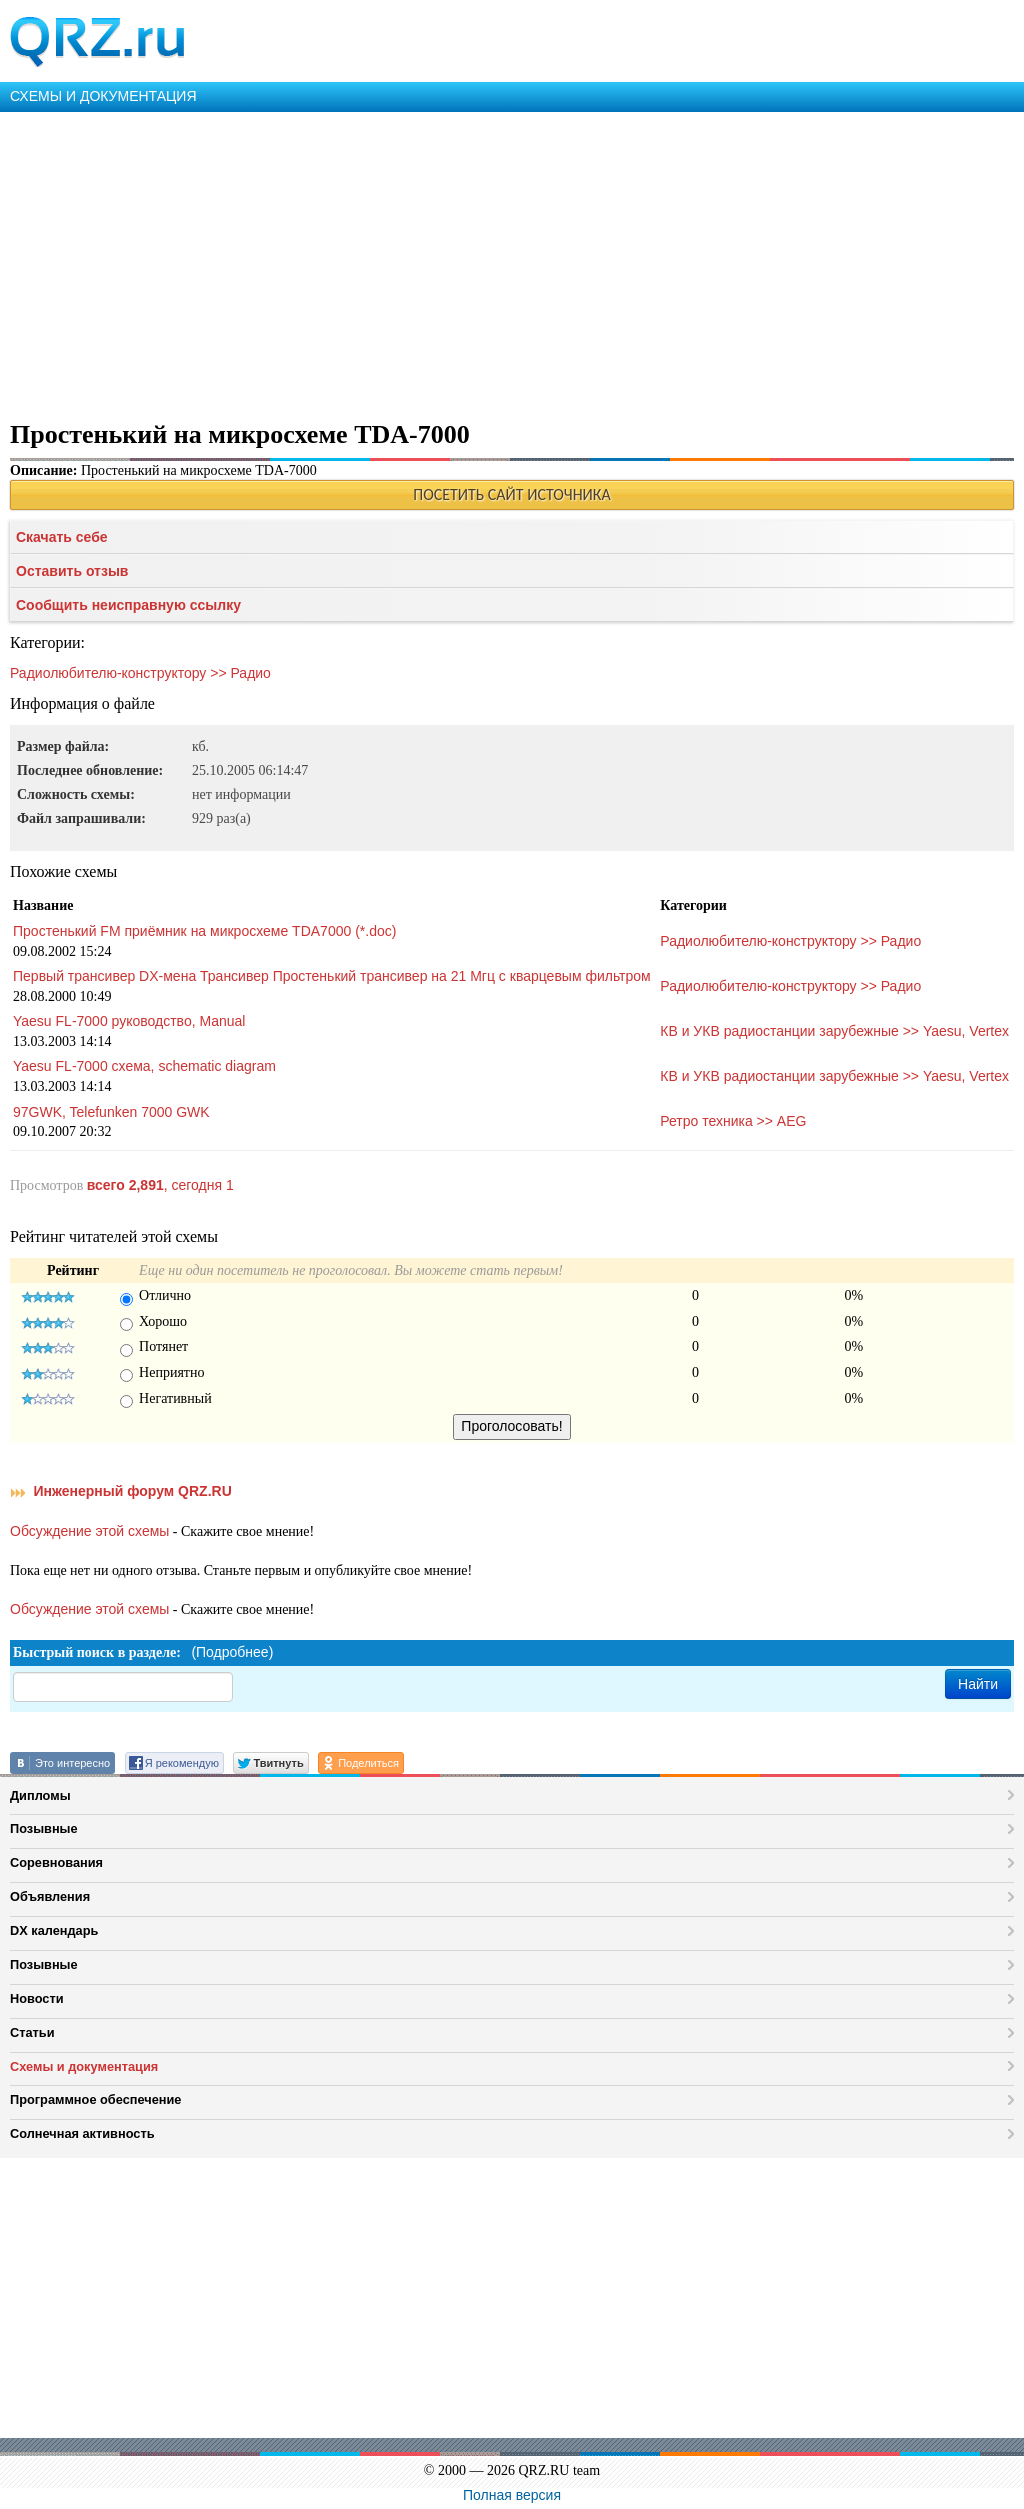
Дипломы (40, 1795)
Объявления (50, 1896)
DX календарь (54, 1930)
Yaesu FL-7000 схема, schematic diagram (144, 1066)
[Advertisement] (512, 262)
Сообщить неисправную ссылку (128, 605)
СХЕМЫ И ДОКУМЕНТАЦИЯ (103, 96)
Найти (978, 1684)
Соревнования (56, 1862)
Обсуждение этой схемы (89, 1531)
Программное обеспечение (95, 2099)
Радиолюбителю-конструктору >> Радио (140, 673)
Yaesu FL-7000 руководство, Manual (129, 1021)
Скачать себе (62, 537)
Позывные (44, 1828)
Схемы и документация (84, 2066)
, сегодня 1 (160, 1185)
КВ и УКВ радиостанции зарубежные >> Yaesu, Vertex (834, 1031)
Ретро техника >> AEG (733, 1121)
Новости (37, 1998)
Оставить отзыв (72, 571)
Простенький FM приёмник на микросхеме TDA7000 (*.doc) (204, 931)
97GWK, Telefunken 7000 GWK (111, 1112)
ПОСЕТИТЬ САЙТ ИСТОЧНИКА (511, 494)
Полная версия (512, 2495)
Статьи (32, 2032)
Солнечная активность (82, 2133)
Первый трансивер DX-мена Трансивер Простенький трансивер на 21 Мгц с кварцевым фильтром (332, 976)
